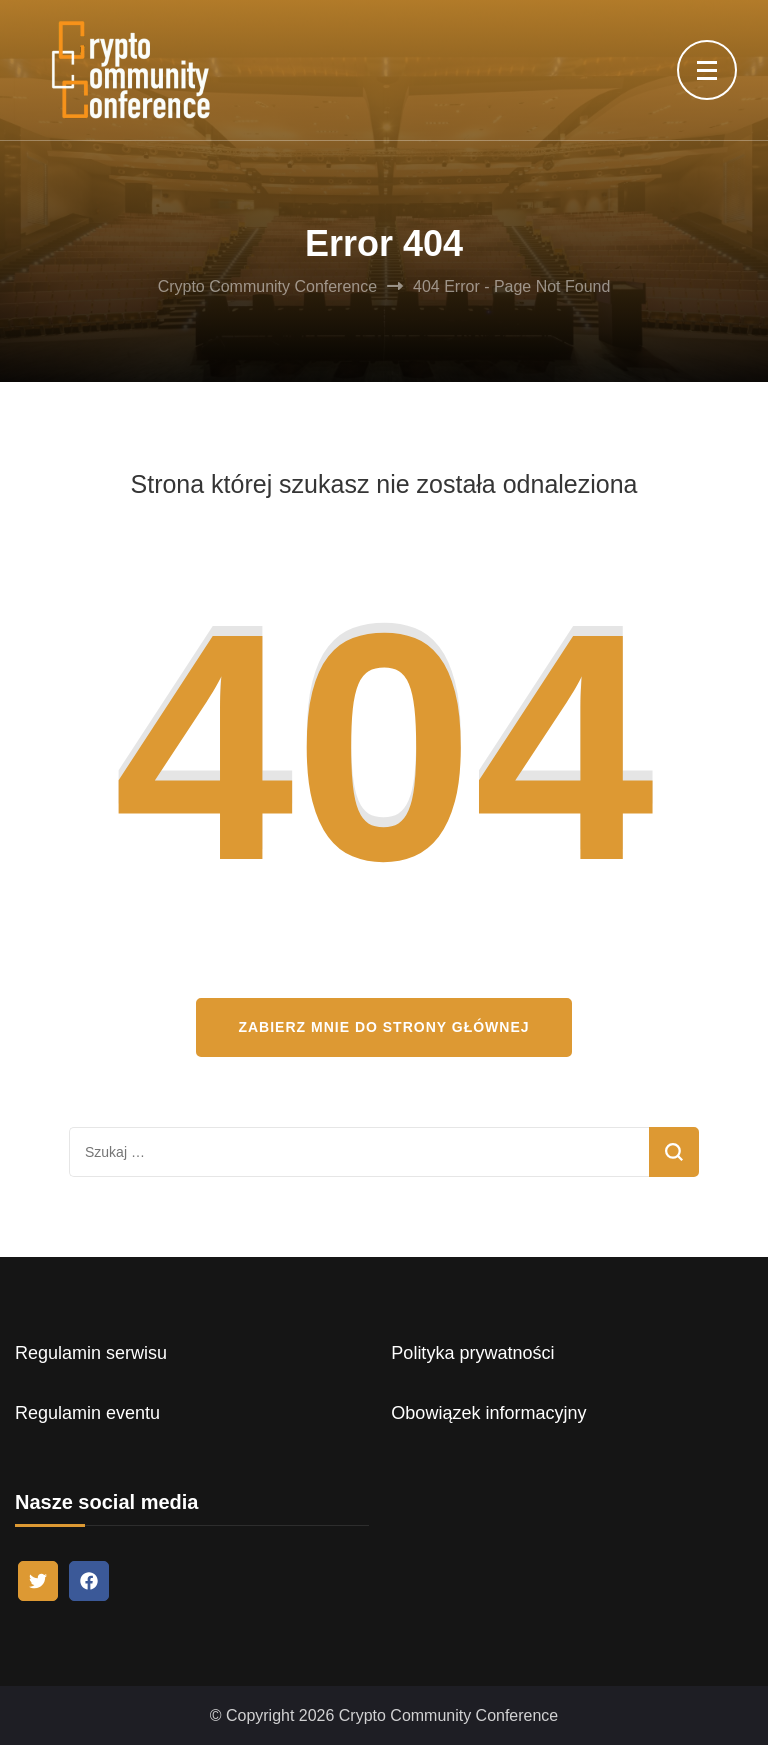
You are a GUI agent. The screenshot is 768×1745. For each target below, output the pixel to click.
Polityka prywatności (472, 1353)
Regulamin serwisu (91, 1353)
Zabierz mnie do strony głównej (383, 1027)
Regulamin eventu (87, 1413)
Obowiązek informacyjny (488, 1413)
